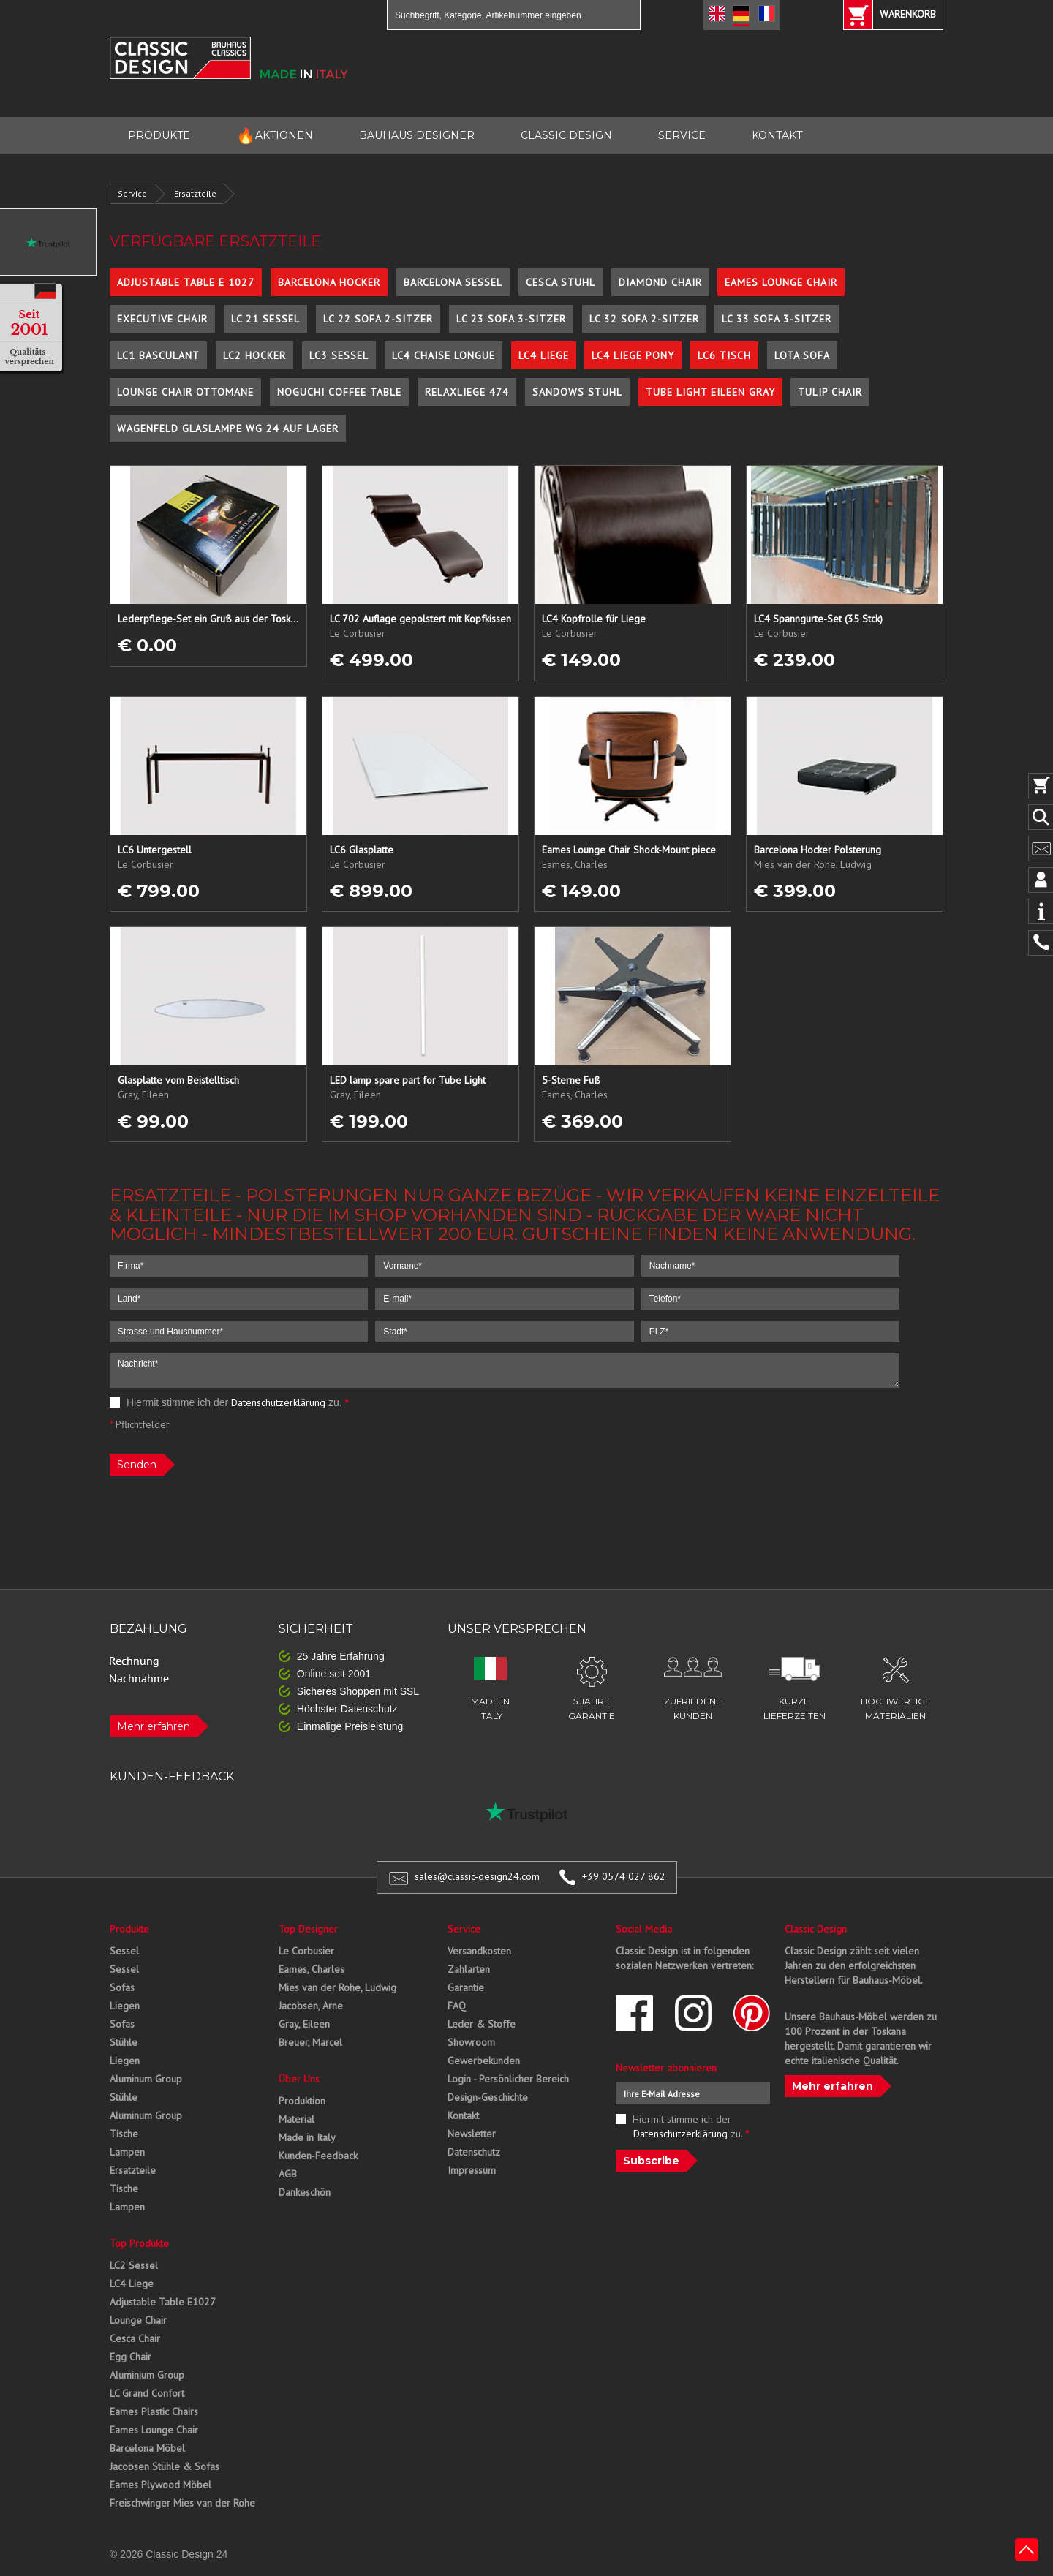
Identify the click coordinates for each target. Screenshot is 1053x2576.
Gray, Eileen (304, 2024)
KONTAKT (777, 135)
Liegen (125, 2005)
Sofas (122, 1987)
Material (296, 2119)
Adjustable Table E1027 (163, 2301)
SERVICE (682, 135)
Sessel (124, 1950)
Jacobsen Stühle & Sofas (164, 2466)
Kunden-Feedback (318, 2155)
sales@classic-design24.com (477, 1876)
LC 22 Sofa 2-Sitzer (378, 318)
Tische (124, 2133)
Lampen (127, 2151)
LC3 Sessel (339, 355)
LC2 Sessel (134, 2265)
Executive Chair (162, 318)
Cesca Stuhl (560, 282)
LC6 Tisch (724, 355)
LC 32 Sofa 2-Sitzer (644, 318)
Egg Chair (130, 2356)
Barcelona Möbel (147, 2448)
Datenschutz (474, 2151)
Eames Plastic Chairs (154, 2411)
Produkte (129, 1928)
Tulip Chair (830, 392)
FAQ (457, 2005)
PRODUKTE (159, 135)
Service (132, 193)
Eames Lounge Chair (781, 282)
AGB (288, 2173)
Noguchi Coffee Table (339, 392)
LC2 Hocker (254, 355)
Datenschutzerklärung (278, 1402)
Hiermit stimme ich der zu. (229, 1402)
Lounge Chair (138, 2320)
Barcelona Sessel (453, 282)
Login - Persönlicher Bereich (508, 2078)
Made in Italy (307, 2137)
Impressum (472, 2170)
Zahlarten (469, 1969)
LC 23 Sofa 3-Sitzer (511, 318)
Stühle (123, 2042)
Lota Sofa (802, 355)
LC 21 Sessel (265, 318)
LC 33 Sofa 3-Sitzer (776, 318)
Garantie (466, 1987)
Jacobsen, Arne (311, 2005)
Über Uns (299, 2078)
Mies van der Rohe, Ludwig (337, 1987)
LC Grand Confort (147, 2393)
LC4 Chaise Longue (443, 355)
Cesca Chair (135, 2338)
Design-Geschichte (488, 2097)
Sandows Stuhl (577, 392)
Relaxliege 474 (467, 392)
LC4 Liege (543, 355)
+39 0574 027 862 (623, 1876)
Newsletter (472, 2133)
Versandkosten (479, 1950)
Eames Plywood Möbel (160, 2484)
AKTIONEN (274, 135)
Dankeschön (305, 2192)
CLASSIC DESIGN (566, 135)
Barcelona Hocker (329, 282)
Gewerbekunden (484, 2060)
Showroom (471, 2042)
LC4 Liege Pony (633, 355)
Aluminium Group (147, 2375)
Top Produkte (139, 2243)
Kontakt (463, 2115)
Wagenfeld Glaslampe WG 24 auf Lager (228, 428)
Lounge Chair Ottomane (185, 392)
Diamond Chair (660, 282)
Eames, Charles (311, 1969)
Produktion (302, 2100)
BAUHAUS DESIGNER (417, 135)
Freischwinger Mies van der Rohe (182, 2502)
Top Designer (308, 1928)
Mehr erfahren (153, 1726)
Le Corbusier (306, 1950)
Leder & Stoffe (482, 2024)
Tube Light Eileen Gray (710, 392)
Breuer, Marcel (310, 2042)
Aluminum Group (146, 2078)
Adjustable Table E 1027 (185, 282)
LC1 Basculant (158, 355)
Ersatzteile (195, 193)
